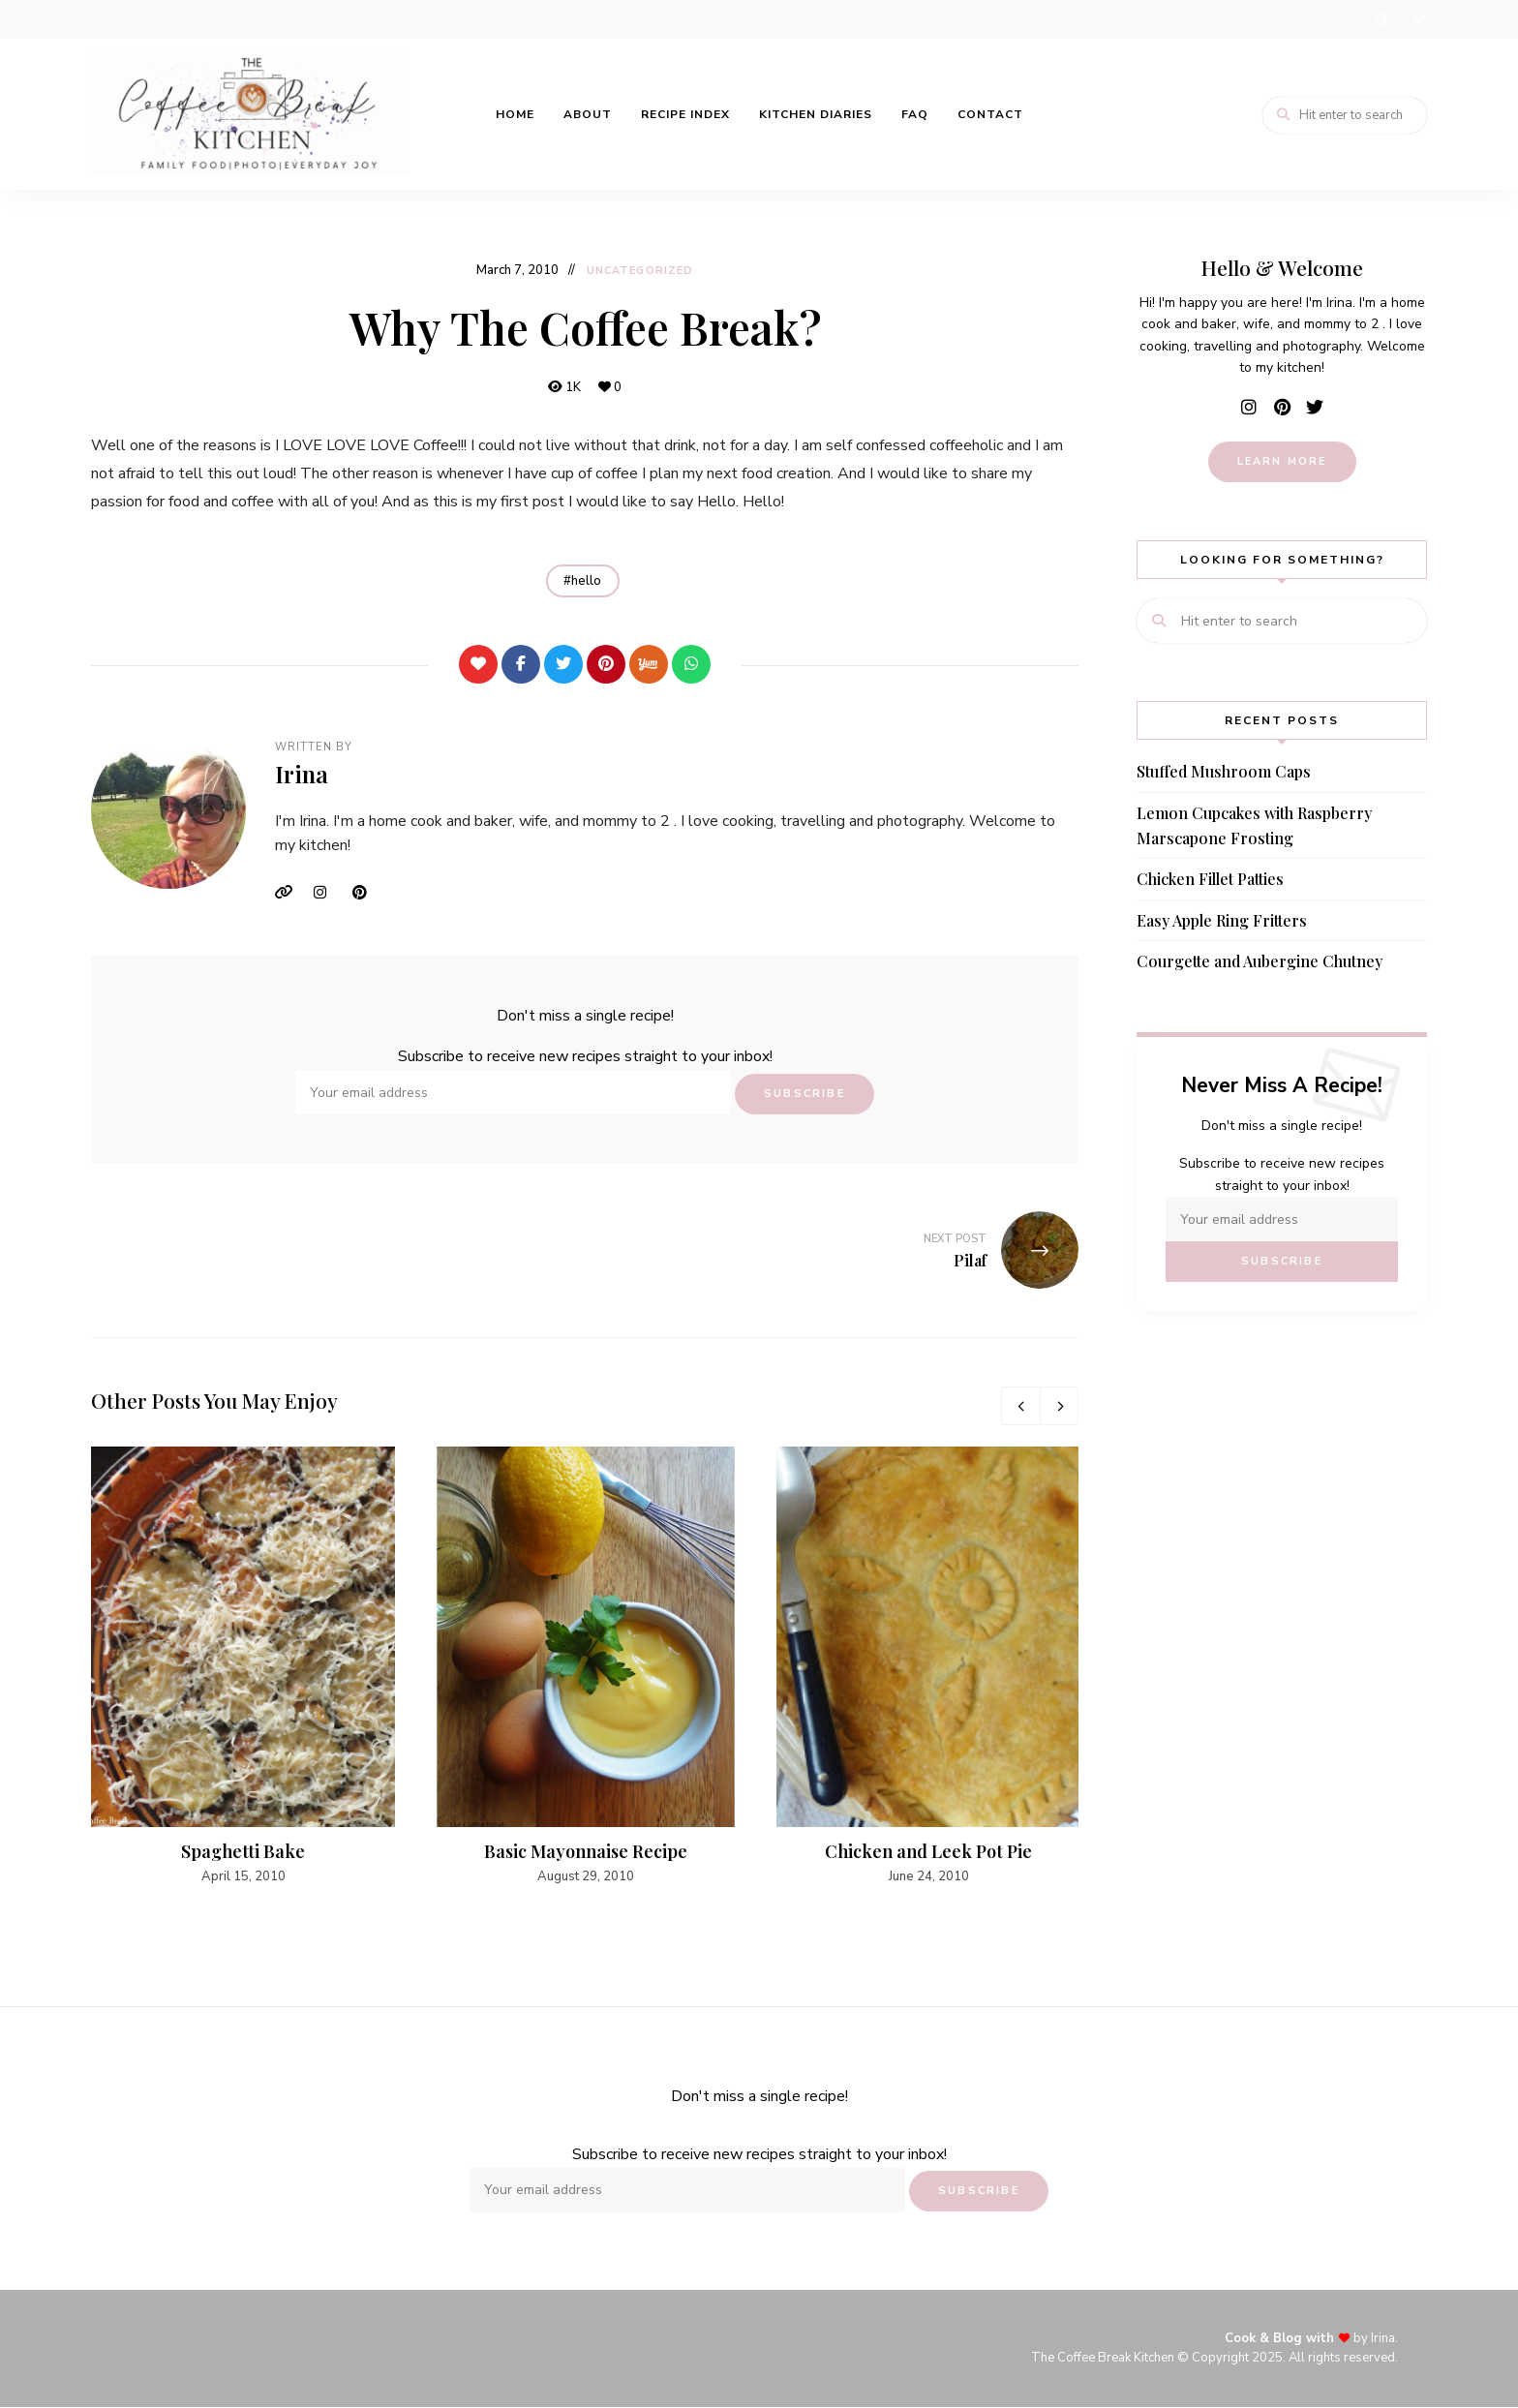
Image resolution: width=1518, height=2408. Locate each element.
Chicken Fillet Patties (1210, 879)
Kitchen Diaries (815, 114)
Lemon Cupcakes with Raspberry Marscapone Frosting (1254, 825)
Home (515, 114)
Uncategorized (640, 270)
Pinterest (366, 892)
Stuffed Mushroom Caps (1224, 771)
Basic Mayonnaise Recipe (585, 1851)
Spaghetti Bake (243, 1851)
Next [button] (1059, 1406)
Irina (301, 774)
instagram (1341, 19)
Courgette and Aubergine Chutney (1259, 961)
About (587, 114)
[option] (243, 1668)
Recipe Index (685, 114)
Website (289, 892)
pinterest (1380, 19)
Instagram (328, 892)
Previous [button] (1020, 1406)
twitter (1419, 19)
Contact (990, 114)
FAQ (914, 114)
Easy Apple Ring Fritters (1222, 920)
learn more (1282, 461)
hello (586, 581)
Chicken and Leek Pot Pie (928, 1851)
